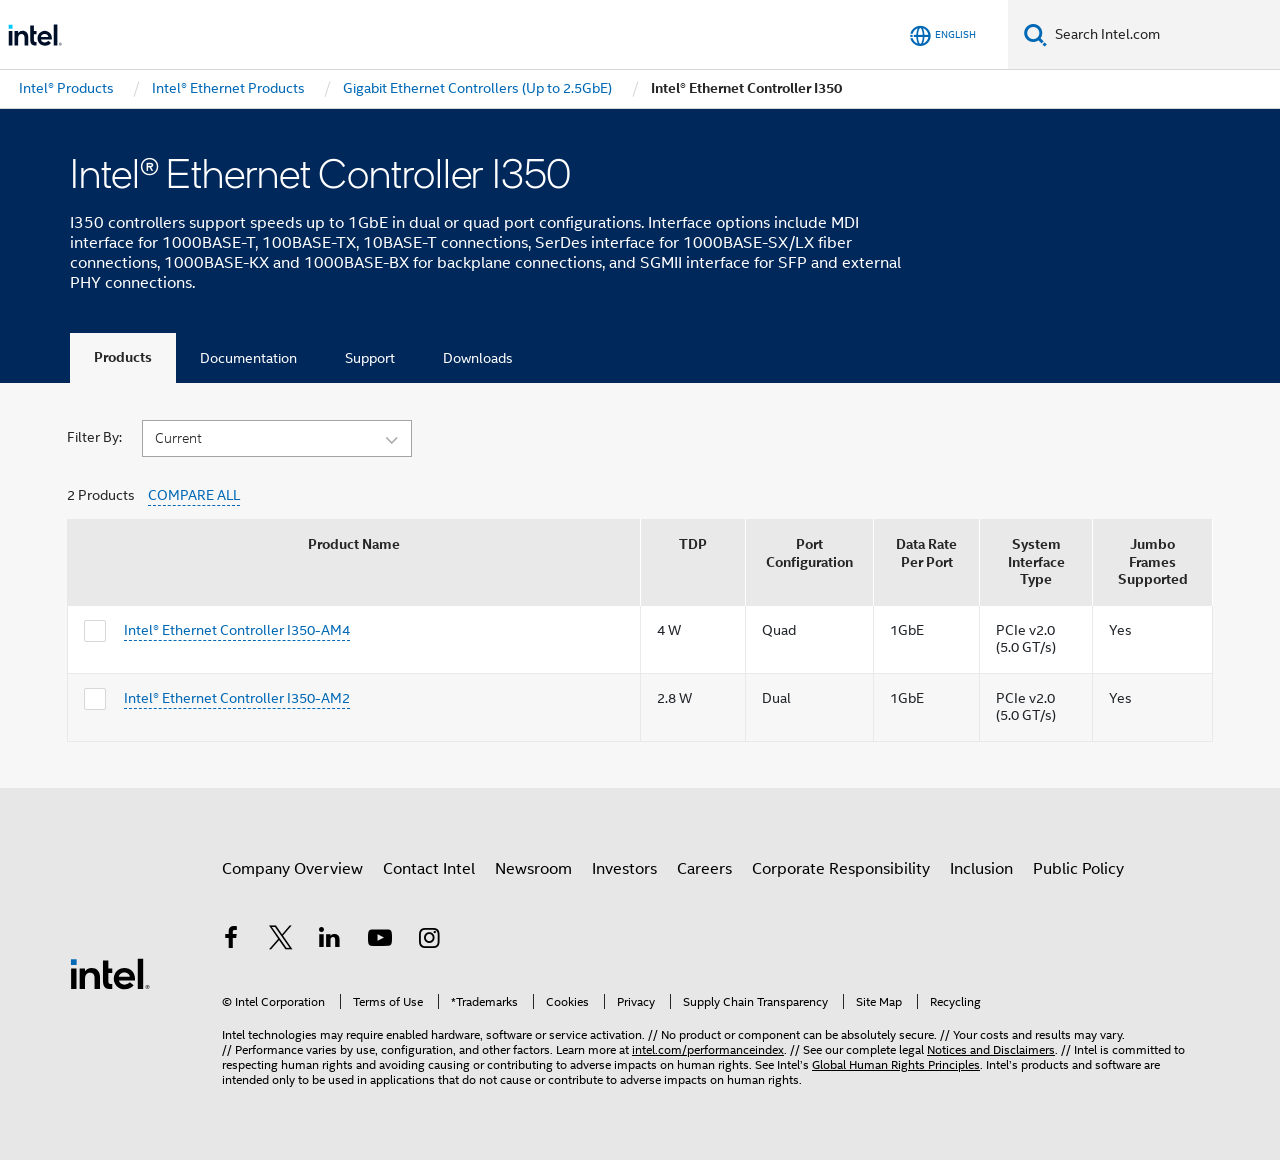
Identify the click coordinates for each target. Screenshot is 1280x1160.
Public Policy (1078, 869)
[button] (277, 437)
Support (370, 358)
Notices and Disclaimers (991, 1049)
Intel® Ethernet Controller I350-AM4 (237, 630)
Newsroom (533, 869)
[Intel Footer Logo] (110, 973)
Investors (624, 869)
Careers (704, 869)
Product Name (354, 544)
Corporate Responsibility (841, 869)
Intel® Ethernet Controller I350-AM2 (237, 698)
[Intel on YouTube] (380, 941)
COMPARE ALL (194, 495)
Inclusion (981, 869)
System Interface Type (1036, 562)
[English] (943, 35)
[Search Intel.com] (1163, 35)
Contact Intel (429, 869)
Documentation (248, 358)
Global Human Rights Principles (896, 1064)
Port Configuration (809, 553)
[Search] (1035, 34)
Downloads (478, 358)
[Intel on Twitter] (281, 941)
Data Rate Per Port (926, 553)
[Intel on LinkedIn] (330, 941)
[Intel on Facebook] (231, 941)
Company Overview (292, 869)
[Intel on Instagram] (429, 941)
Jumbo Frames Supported (1153, 562)
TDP (693, 544)
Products (123, 357)
